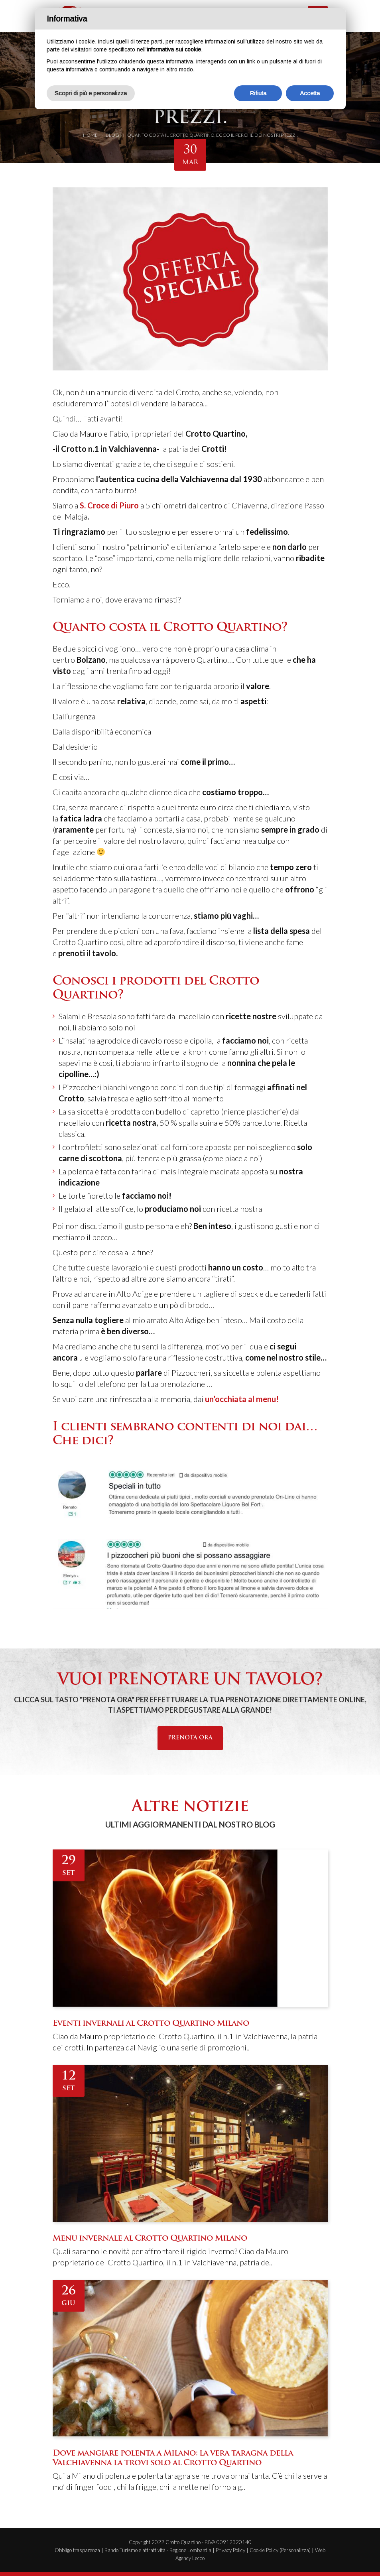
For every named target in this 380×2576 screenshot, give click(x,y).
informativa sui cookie (174, 49)
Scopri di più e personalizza (91, 93)
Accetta (310, 93)
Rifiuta (258, 93)
